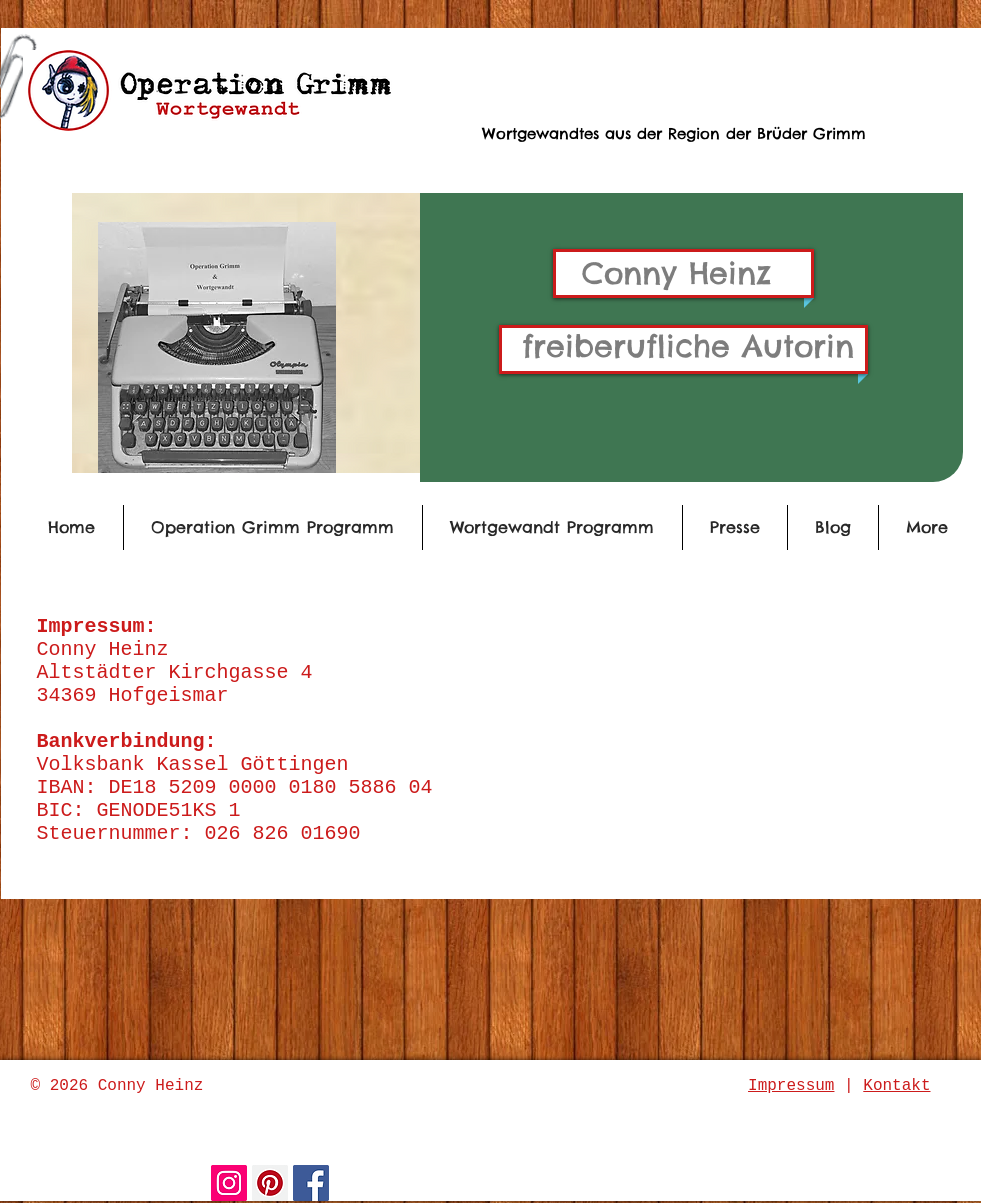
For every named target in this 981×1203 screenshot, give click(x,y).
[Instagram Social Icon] (229, 1183)
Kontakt (896, 1086)
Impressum (791, 1086)
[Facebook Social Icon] (311, 1183)
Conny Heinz (676, 273)
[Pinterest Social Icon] (270, 1183)
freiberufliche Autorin (688, 346)
